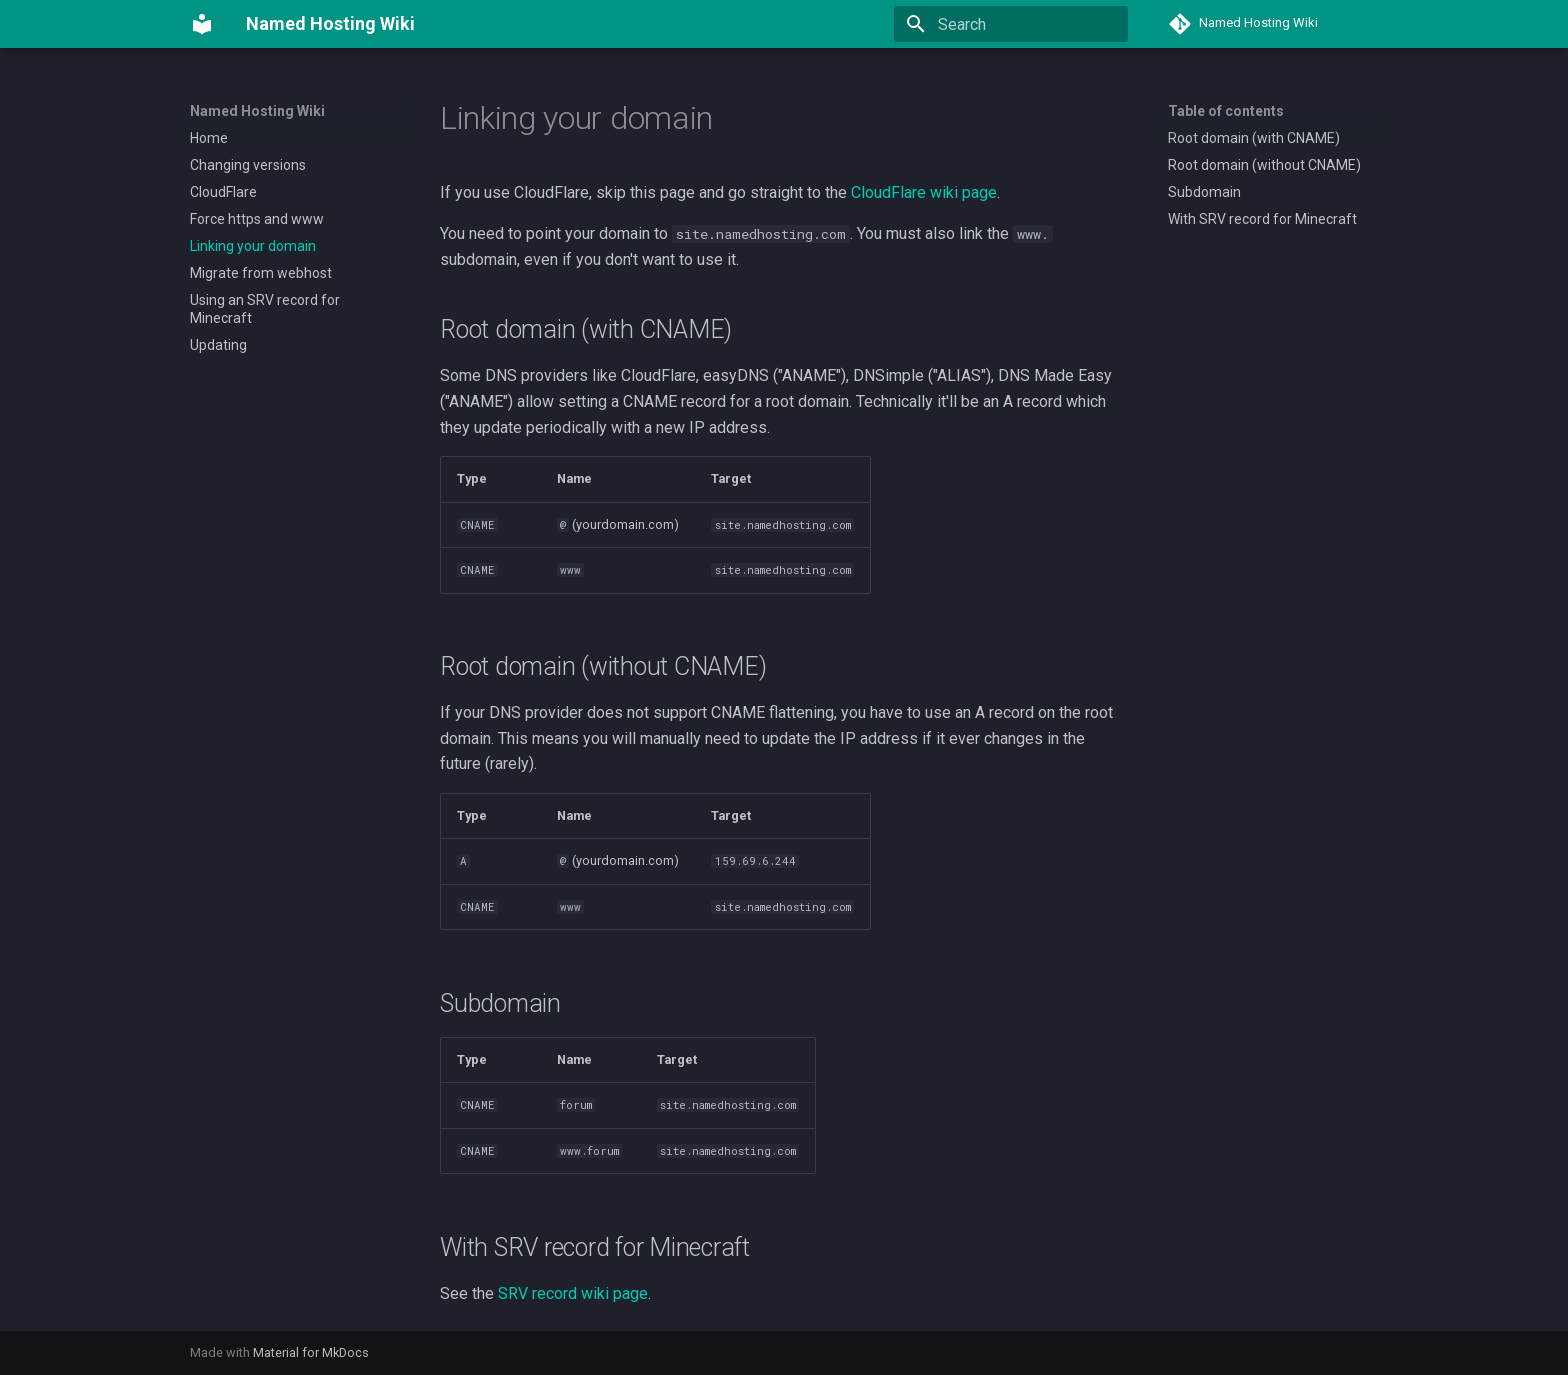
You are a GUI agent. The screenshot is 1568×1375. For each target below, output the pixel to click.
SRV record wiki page (573, 1293)
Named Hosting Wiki (257, 111)
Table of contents (1226, 111)
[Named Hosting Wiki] (202, 24)
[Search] (1011, 24)
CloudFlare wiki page (924, 192)
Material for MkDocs (311, 1352)
